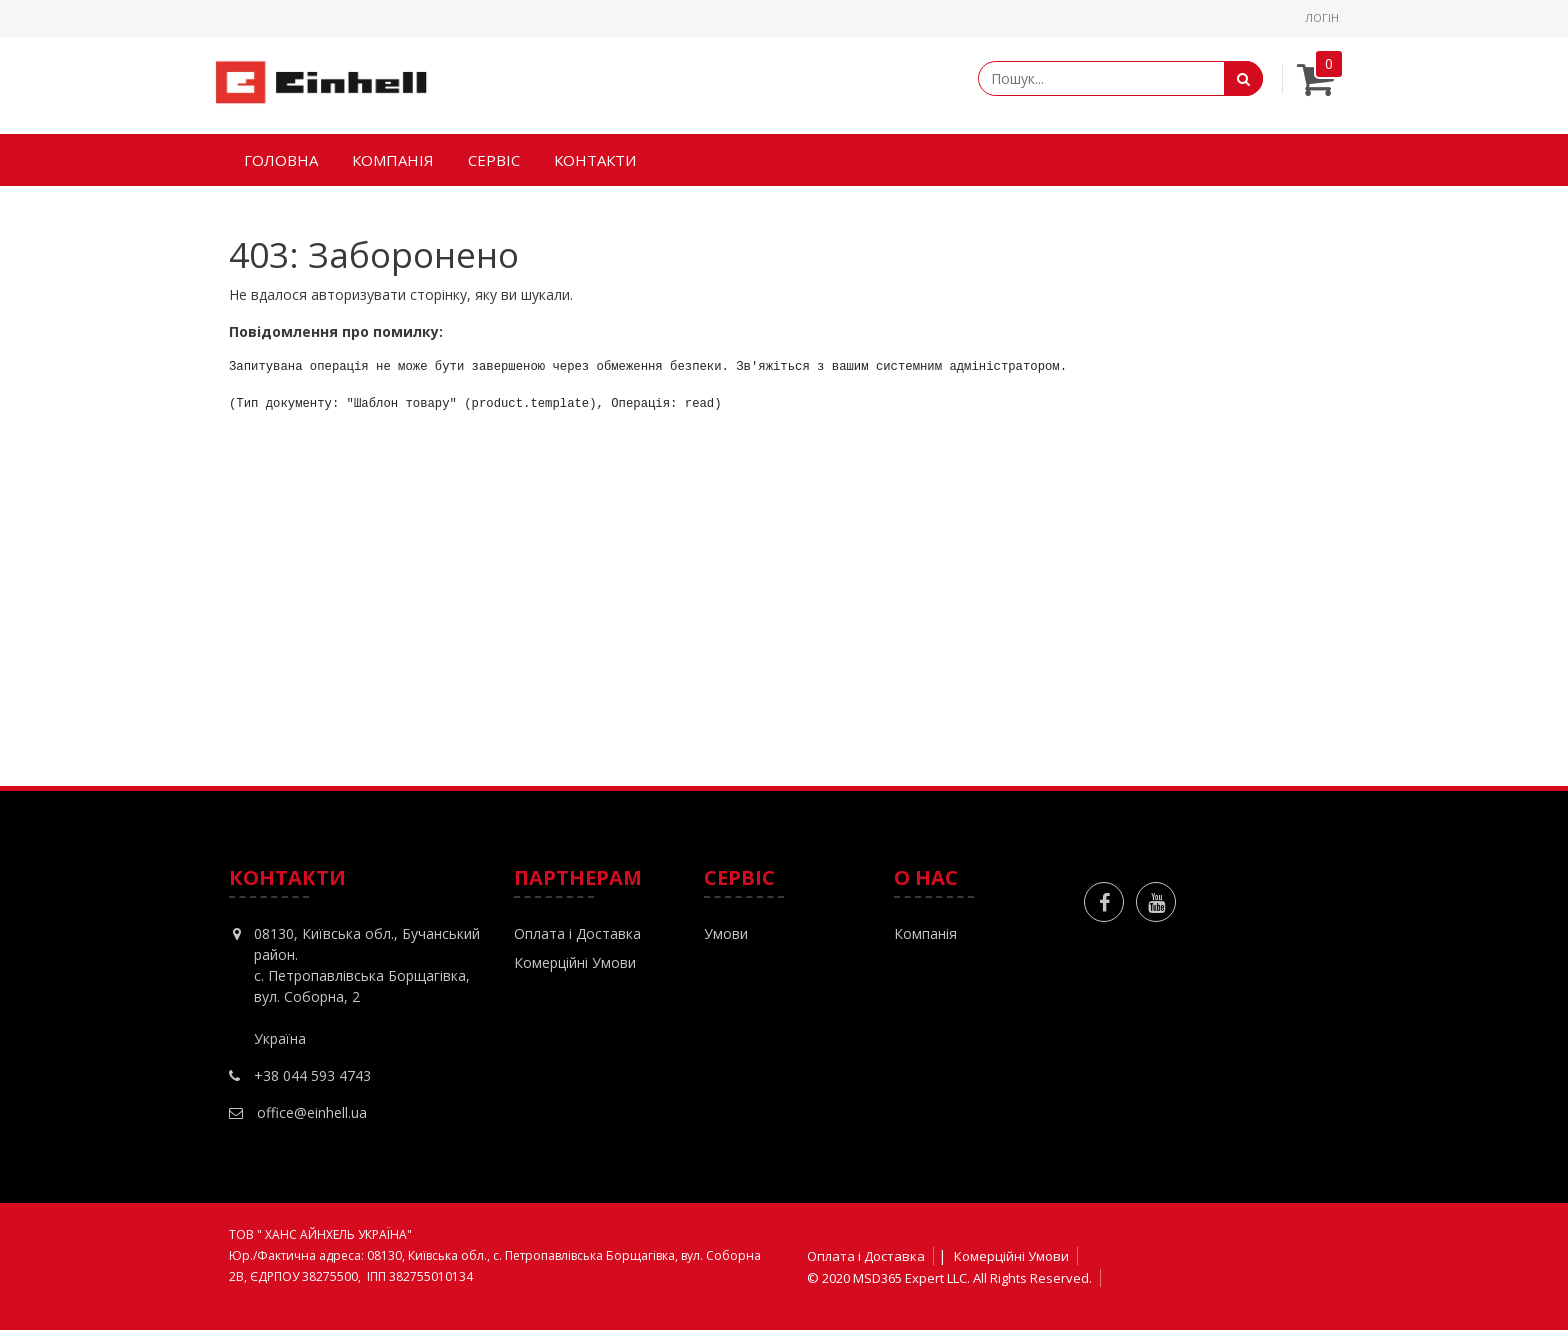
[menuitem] (281, 160)
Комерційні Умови (575, 962)
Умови (726, 933)
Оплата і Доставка (577, 933)
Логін (1322, 17)
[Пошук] (1243, 78)
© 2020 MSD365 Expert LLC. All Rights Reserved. (949, 1278)
